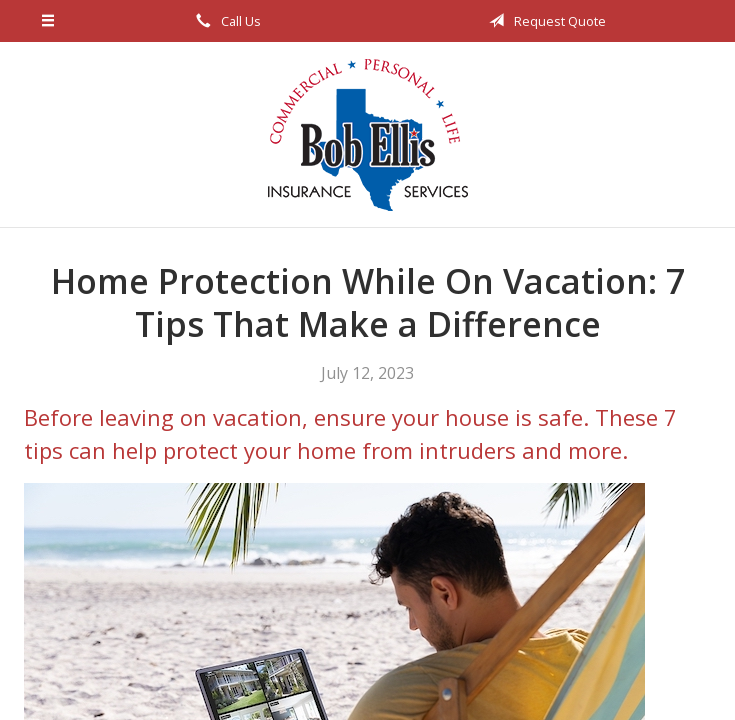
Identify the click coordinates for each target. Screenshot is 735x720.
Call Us (225, 21)
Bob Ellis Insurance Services (368, 134)
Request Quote (544, 21)
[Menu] (48, 21)
